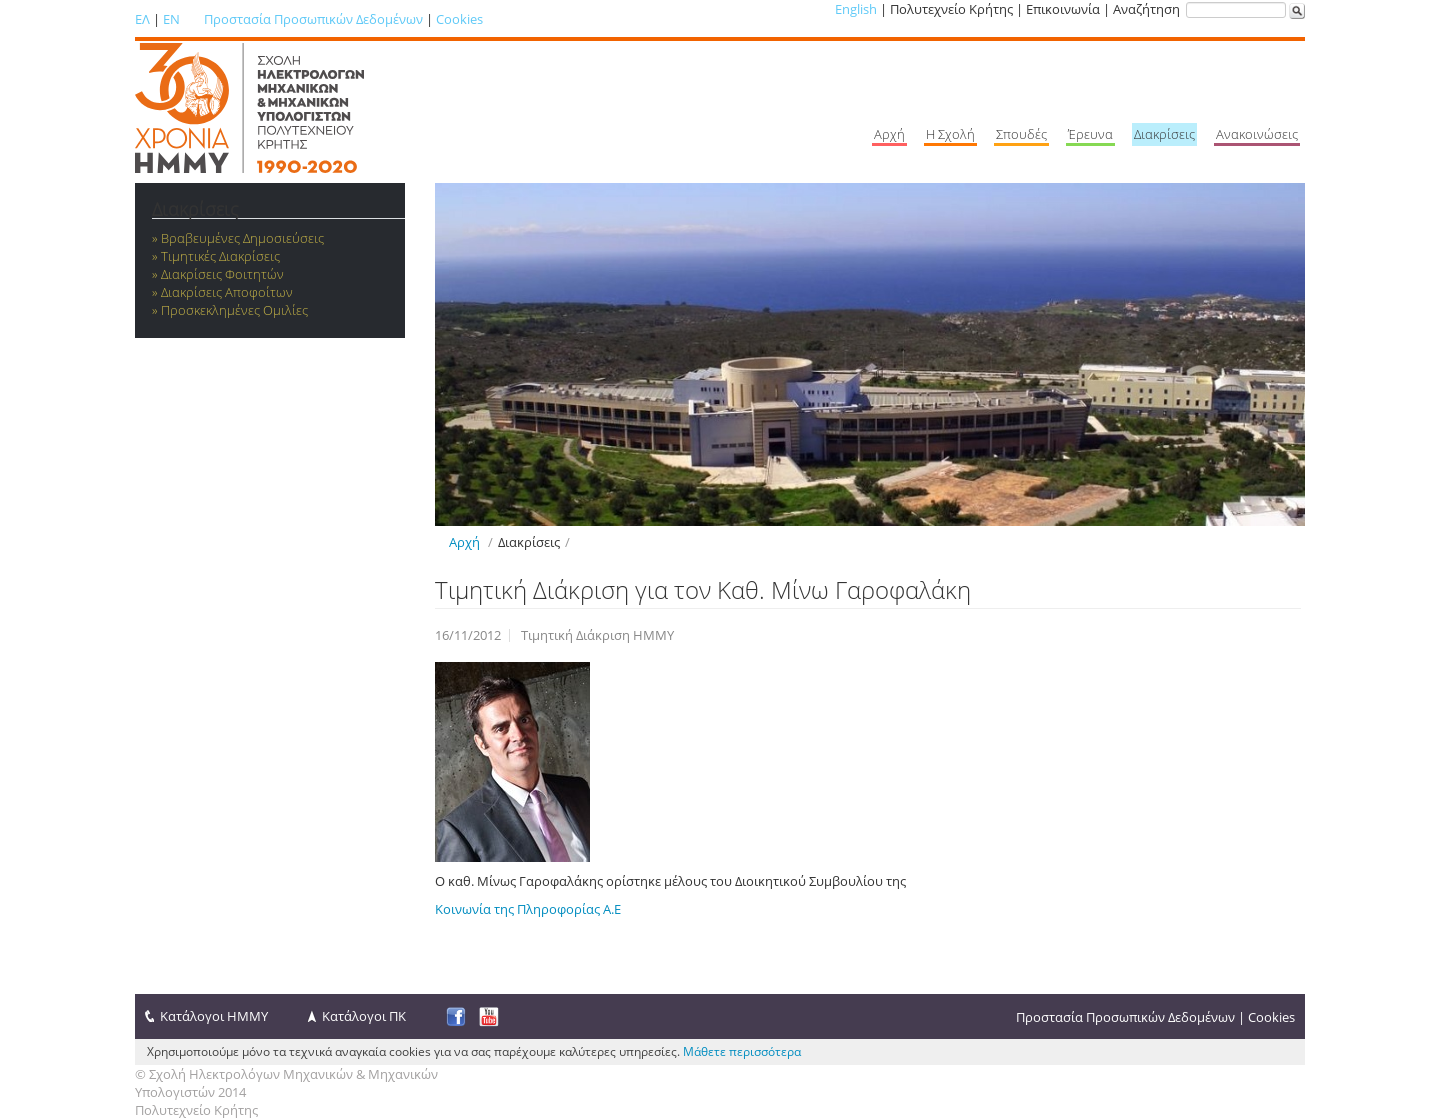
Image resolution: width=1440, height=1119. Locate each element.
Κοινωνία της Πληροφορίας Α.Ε (528, 909)
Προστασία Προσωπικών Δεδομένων (313, 19)
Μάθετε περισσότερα (742, 1051)
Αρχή (464, 542)
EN (171, 19)
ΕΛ (142, 19)
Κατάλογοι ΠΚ (364, 1016)
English (856, 9)
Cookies (459, 19)
